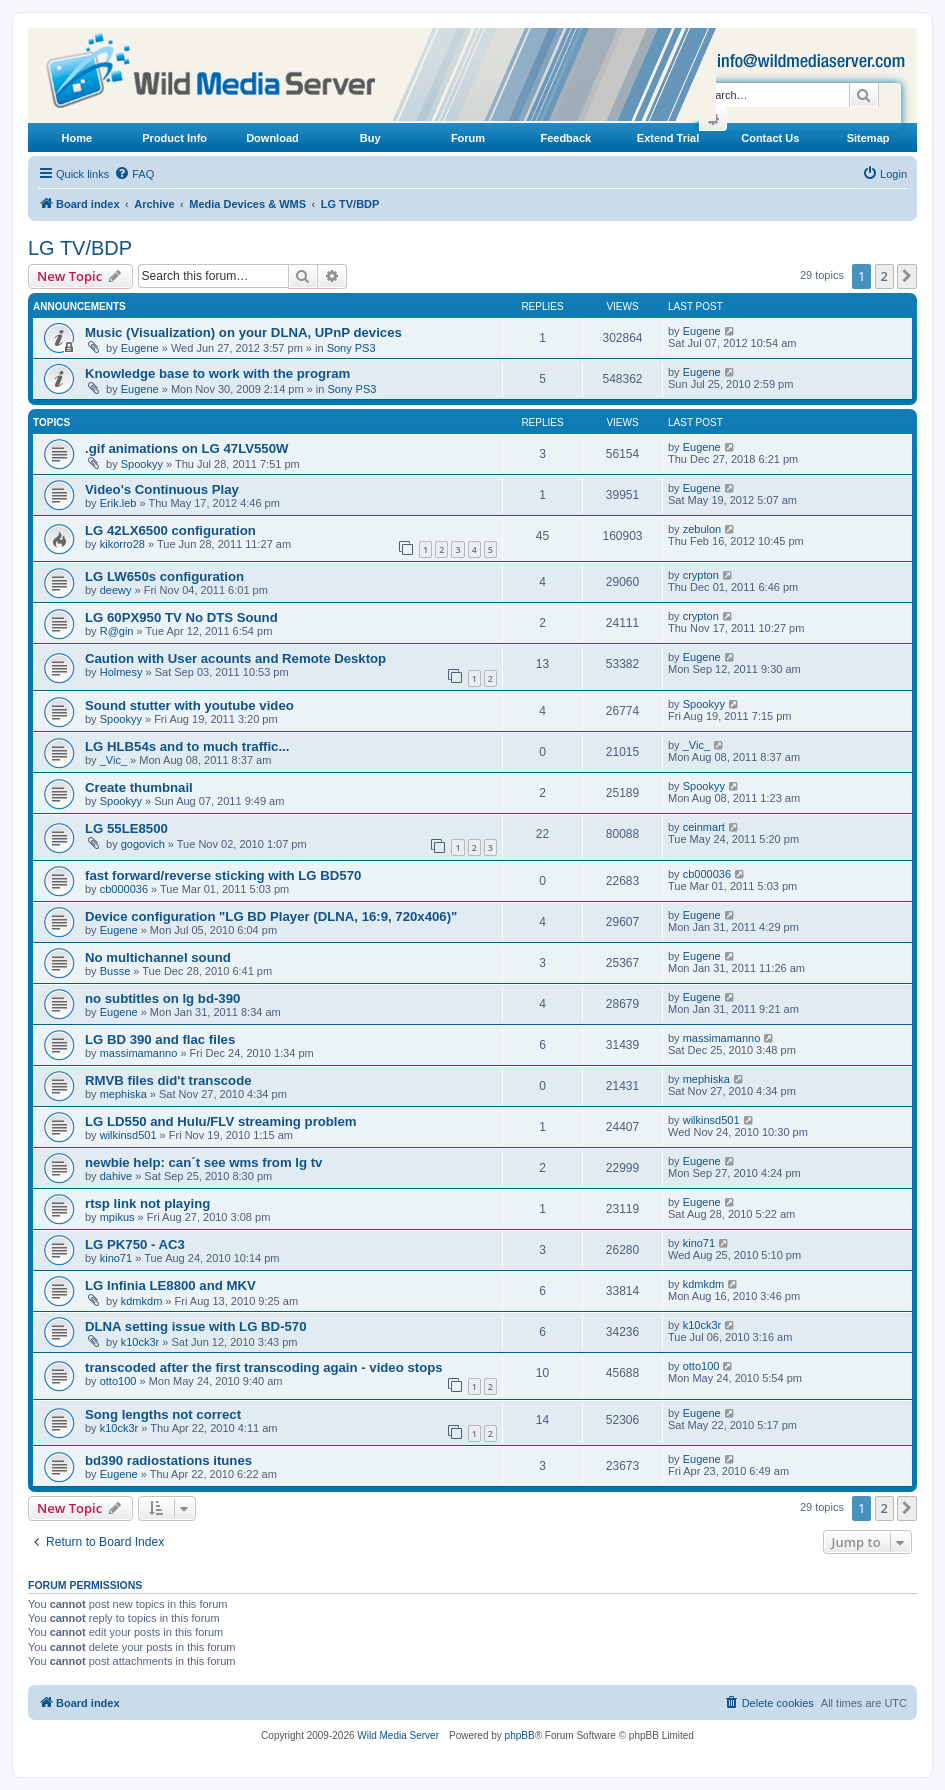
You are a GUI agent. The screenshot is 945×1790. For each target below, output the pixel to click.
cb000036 (124, 889)
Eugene (140, 348)
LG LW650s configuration (164, 576)
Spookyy (142, 464)
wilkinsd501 (128, 1135)
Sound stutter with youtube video (189, 705)
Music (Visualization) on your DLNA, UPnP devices (243, 332)
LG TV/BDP (80, 248)
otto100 (118, 1381)
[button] (907, 276)
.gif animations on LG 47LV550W (186, 448)
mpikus (117, 1217)
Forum (468, 138)
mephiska (123, 1094)
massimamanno (139, 1053)
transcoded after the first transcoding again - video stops (264, 1367)
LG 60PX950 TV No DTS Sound (181, 617)
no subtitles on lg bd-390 (162, 998)
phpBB (520, 1735)
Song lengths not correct (163, 1414)
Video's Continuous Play (162, 489)
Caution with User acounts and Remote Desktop (235, 658)
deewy (116, 590)
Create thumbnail (139, 787)
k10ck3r (140, 1342)
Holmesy (121, 672)
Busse (115, 971)
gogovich (143, 844)
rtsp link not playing (147, 1203)
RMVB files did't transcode (168, 1080)
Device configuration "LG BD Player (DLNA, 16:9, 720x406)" (271, 916)
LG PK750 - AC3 (135, 1244)
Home (77, 138)
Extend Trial (668, 138)
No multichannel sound (158, 957)
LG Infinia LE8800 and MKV (170, 1285)
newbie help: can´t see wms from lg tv (203, 1162)
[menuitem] (134, 174)
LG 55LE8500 (126, 828)
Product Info (174, 138)
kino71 (116, 1258)
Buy (370, 138)
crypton (701, 575)
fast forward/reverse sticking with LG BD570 (223, 875)
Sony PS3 (351, 348)
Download (272, 138)
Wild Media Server (398, 1735)
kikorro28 (122, 544)
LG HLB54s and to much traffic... (187, 746)
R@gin (117, 631)
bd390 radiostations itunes (168, 1460)
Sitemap (868, 138)
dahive (116, 1176)
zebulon (702, 529)
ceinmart (704, 827)
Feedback (565, 138)
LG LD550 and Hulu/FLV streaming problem (221, 1121)
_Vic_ (113, 760)
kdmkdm (142, 1301)
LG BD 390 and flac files (160, 1039)
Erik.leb (118, 503)
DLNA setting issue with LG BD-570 (196, 1326)
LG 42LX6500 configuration (170, 530)
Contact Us (770, 138)
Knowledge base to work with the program (217, 373)
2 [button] (884, 276)
